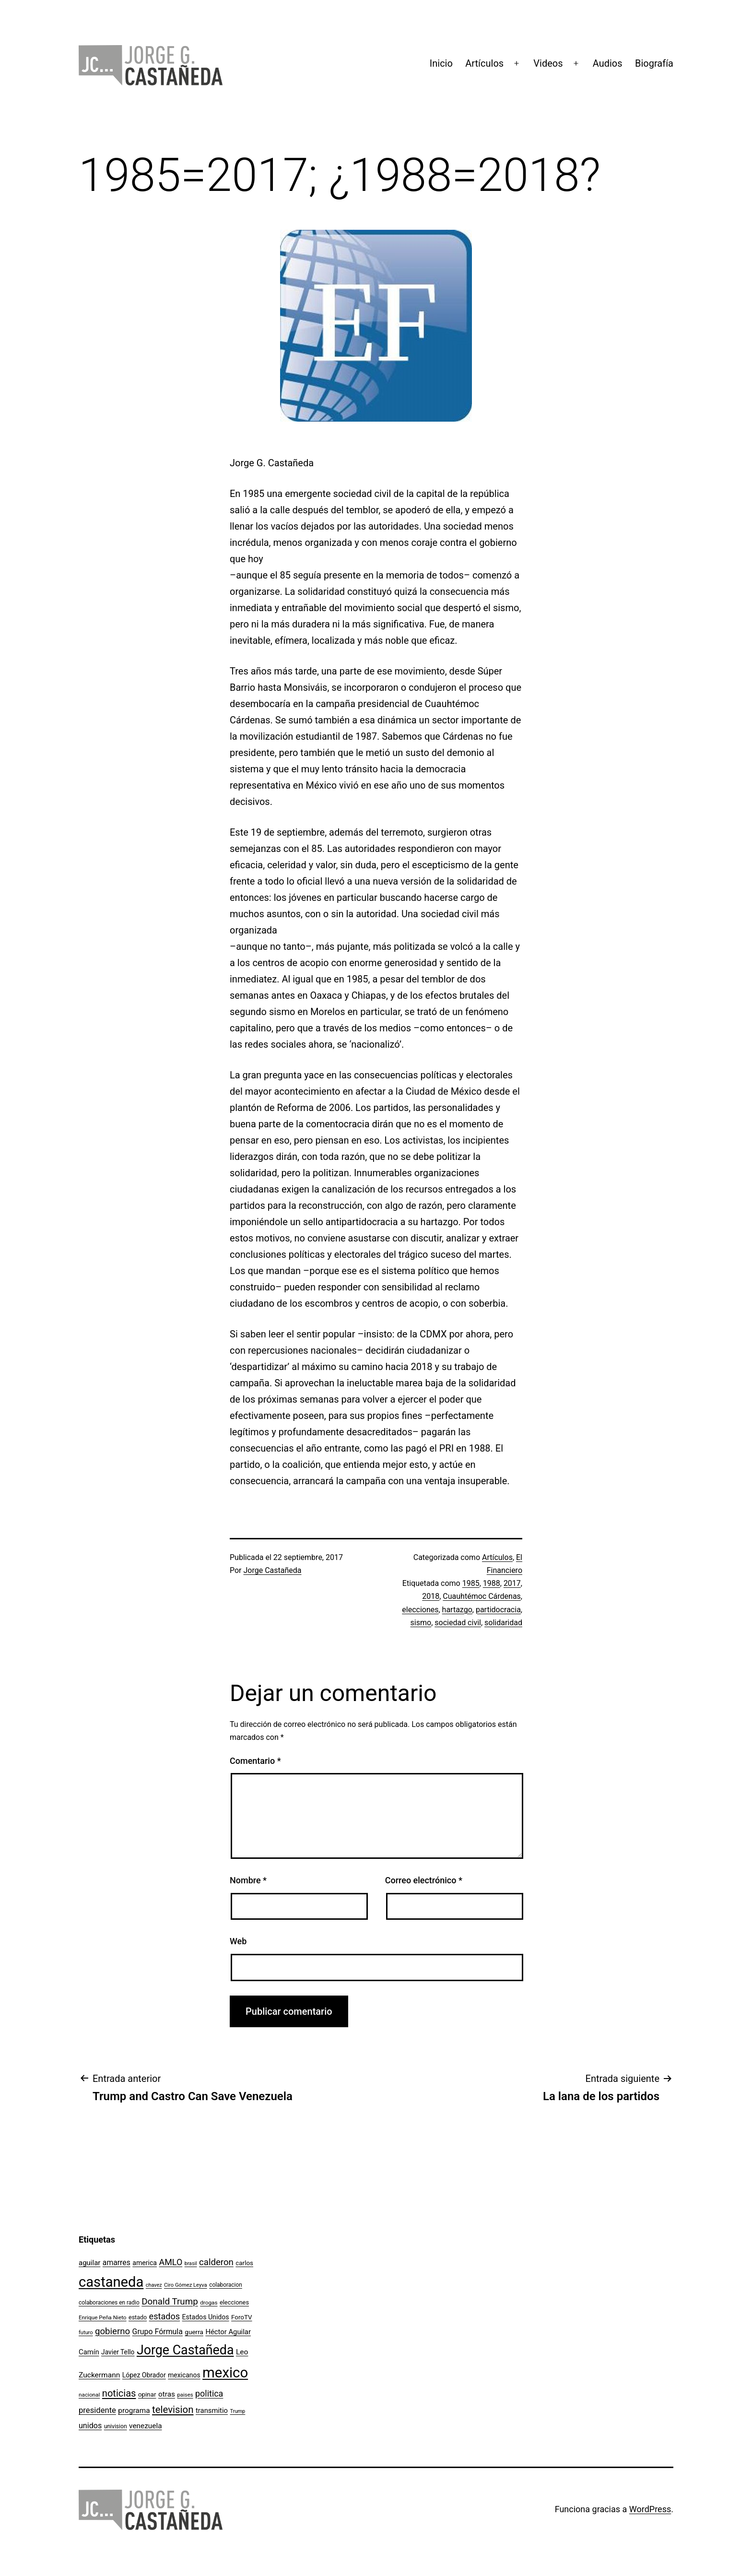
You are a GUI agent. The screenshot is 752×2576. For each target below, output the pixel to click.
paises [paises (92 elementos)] (185, 2394)
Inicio (441, 63)
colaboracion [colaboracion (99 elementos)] (225, 2284)
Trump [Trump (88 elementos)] (237, 2411)
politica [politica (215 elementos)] (209, 2393)
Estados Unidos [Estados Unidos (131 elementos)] (205, 2317)
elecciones (420, 1609)
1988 (491, 1583)
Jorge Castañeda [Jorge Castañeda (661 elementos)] (185, 2350)
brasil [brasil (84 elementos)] (191, 2263)
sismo (421, 1622)
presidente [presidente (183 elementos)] (97, 2410)
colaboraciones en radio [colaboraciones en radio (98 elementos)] (109, 2302)
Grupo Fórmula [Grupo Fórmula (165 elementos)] (157, 2331)
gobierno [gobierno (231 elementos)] (112, 2331)
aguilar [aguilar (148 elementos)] (89, 2262)
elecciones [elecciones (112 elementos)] (234, 2302)
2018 (430, 1596)
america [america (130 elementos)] (144, 2263)
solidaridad (503, 1622)
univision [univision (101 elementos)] (115, 2426)
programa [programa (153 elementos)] (134, 2410)
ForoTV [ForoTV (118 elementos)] (241, 2317)
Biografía (654, 63)
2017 (512, 1583)
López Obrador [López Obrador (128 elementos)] (144, 2375)
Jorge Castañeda (273, 1570)
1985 (471, 1583)
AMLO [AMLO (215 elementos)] (171, 2262)
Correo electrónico (423, 1880)
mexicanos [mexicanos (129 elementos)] (184, 2375)
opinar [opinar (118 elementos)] (147, 2394)
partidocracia (498, 1609)
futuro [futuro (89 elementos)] (86, 2332)
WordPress (650, 2509)
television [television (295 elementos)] (173, 2409)
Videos (548, 63)
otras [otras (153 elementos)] (166, 2394)
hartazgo (457, 1609)
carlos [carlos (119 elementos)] (244, 2263)
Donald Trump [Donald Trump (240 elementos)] (169, 2301)
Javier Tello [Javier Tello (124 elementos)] (117, 2352)
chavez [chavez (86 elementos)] (154, 2285)
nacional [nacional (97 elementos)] (89, 2394)
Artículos (484, 63)
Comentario (255, 1761)
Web (238, 1941)
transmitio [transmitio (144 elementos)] (212, 2410)
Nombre (248, 1880)
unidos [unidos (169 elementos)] (90, 2425)
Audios (608, 63)
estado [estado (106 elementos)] (138, 2317)
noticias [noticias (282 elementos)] (119, 2393)
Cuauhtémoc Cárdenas (481, 1596)
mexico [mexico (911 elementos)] (225, 2372)
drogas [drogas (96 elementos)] (208, 2302)
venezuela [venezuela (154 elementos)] (145, 2426)
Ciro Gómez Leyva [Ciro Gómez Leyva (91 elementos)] (185, 2285)
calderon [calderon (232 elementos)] (216, 2262)
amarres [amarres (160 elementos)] (116, 2262)
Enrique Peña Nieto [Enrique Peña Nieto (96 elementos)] (103, 2317)
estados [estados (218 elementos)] (164, 2316)
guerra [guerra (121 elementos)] (194, 2332)
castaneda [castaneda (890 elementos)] (111, 2282)
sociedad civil (458, 1622)
